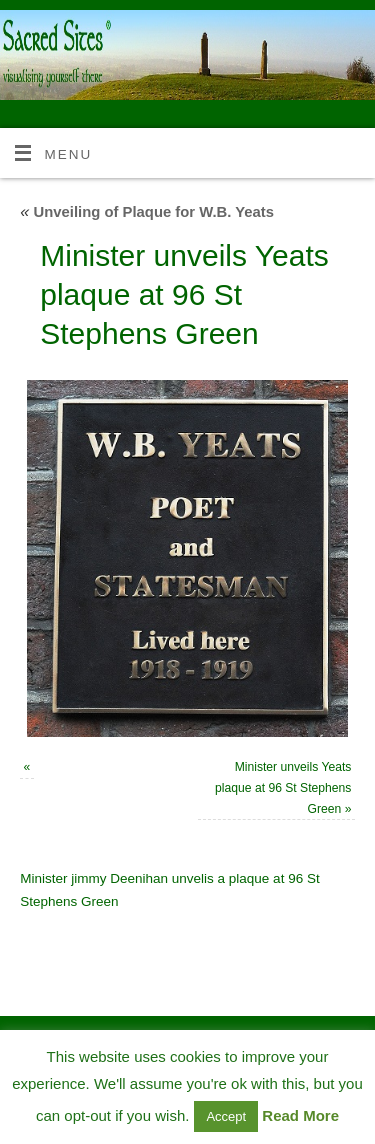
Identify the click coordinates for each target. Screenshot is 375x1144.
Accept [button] (226, 1116)
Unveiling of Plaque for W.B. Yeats (147, 212)
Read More (300, 1115)
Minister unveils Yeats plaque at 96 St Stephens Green (283, 787)
